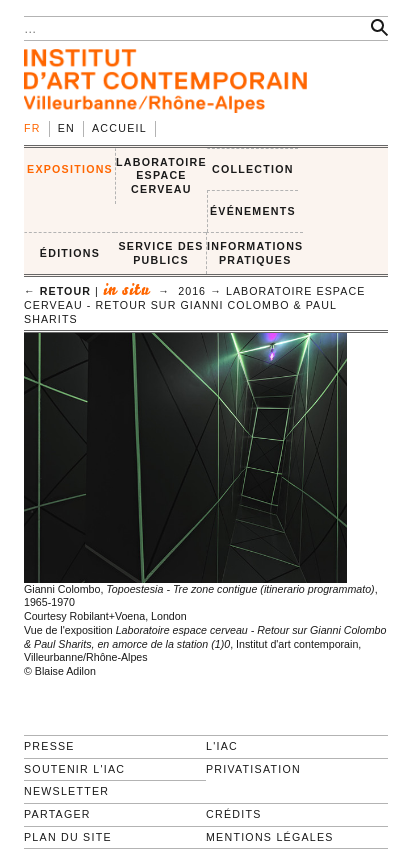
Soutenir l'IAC (74, 769)
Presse (49, 746)
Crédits (233, 814)
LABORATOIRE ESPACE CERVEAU (161, 175)
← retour (57, 291)
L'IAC (222, 746)
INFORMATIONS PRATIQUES (255, 253)
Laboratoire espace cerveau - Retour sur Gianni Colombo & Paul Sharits (194, 304)
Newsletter (66, 791)
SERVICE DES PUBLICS (160, 253)
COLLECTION (253, 169)
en (66, 128)
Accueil (119, 128)
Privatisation (253, 769)
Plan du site (68, 837)
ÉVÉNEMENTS (253, 211)
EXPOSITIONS (70, 169)
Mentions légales (270, 837)
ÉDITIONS (70, 253)
